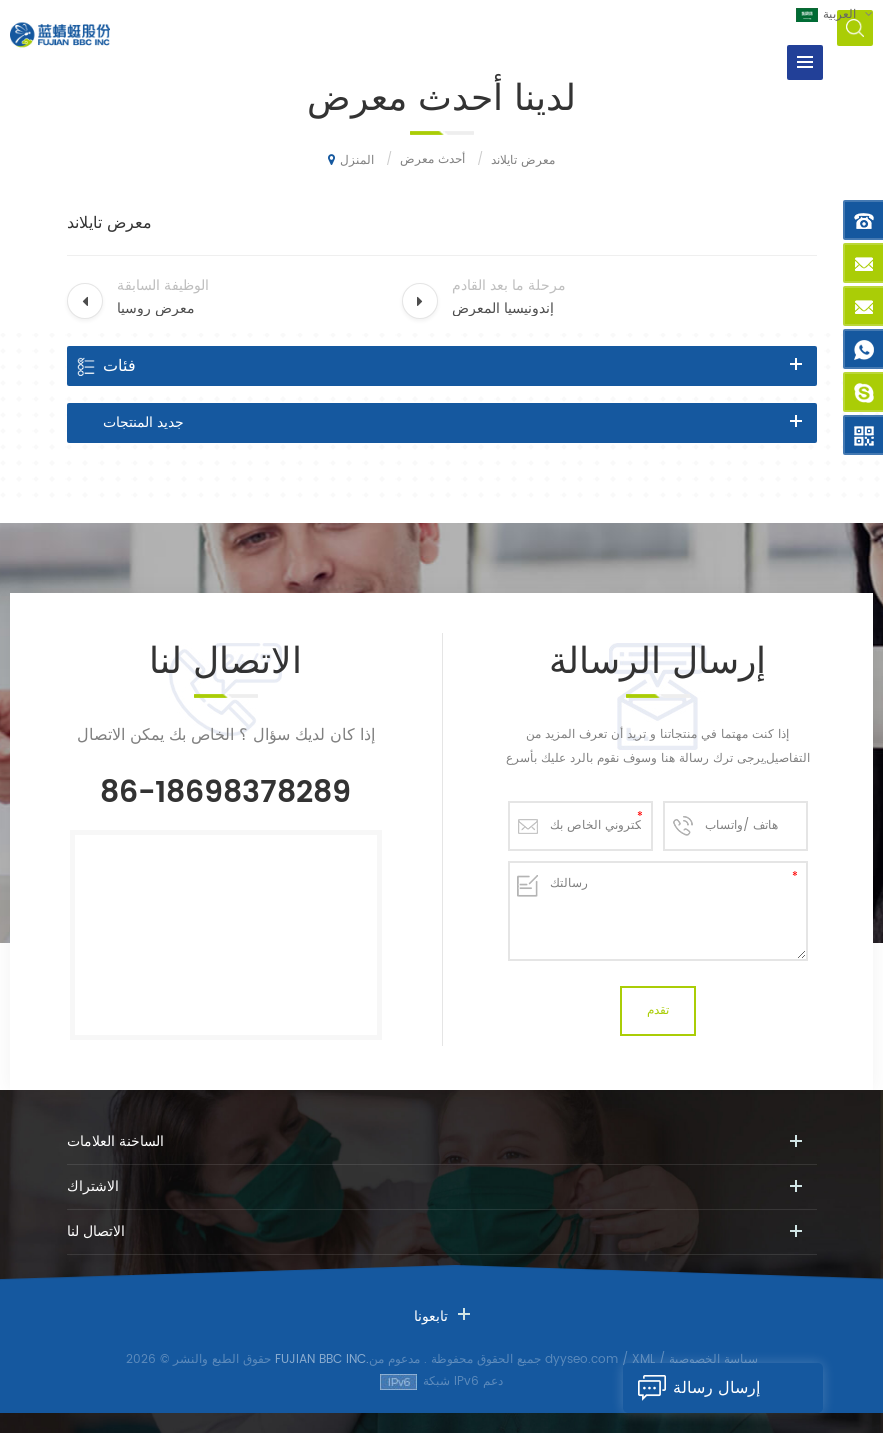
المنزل (351, 160)
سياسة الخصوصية (713, 1359)
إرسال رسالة (691, 1388)
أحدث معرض (432, 159)
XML (643, 1359)
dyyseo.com (581, 1359)
